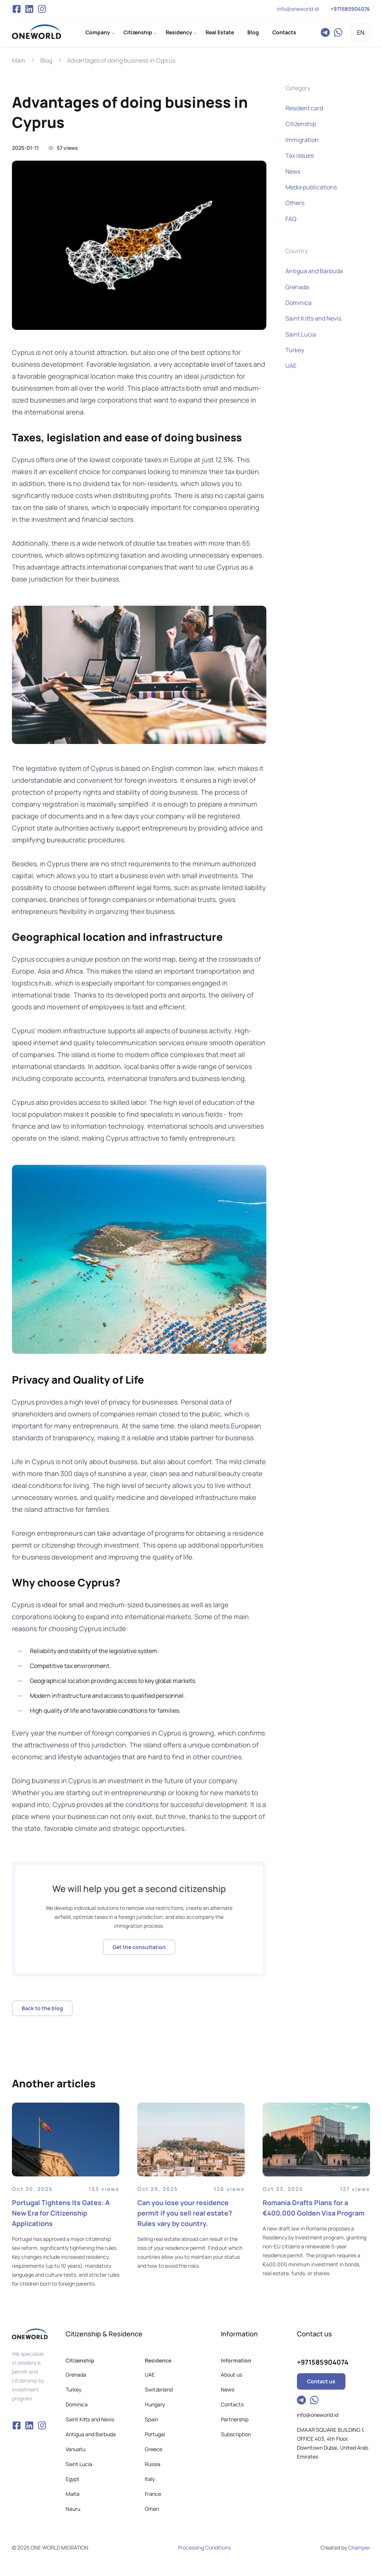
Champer (359, 2547)
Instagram (41, 8)
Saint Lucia (300, 334)
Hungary (155, 2404)
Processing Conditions (204, 2547)
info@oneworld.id (298, 8)
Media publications (311, 187)
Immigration (302, 139)
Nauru (73, 2508)
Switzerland (159, 2389)
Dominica (298, 302)
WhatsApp (338, 32)
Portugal (155, 2434)
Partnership (234, 2419)
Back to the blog (42, 2008)
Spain (151, 2419)
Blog (253, 32)
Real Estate (220, 32)
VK (29, 8)
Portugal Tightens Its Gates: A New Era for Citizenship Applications (61, 2213)
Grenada (297, 287)
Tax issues (299, 155)
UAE (291, 365)
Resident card (304, 108)
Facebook (16, 8)
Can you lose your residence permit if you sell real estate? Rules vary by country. (184, 2213)
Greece (153, 2449)
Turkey (294, 350)
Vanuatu (75, 2449)
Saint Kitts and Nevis (313, 318)
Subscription (236, 2434)
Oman (152, 2508)
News (292, 171)
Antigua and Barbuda (314, 271)
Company (97, 32)
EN (360, 32)
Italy (150, 2478)
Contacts (284, 32)
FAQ (291, 218)
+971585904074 (350, 8)
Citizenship (137, 32)
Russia (152, 2464)
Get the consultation (139, 1947)
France (153, 2493)
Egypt (72, 2478)
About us (231, 2374)
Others (294, 202)
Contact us (321, 2381)
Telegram (325, 32)
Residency (179, 32)
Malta (72, 2493)
